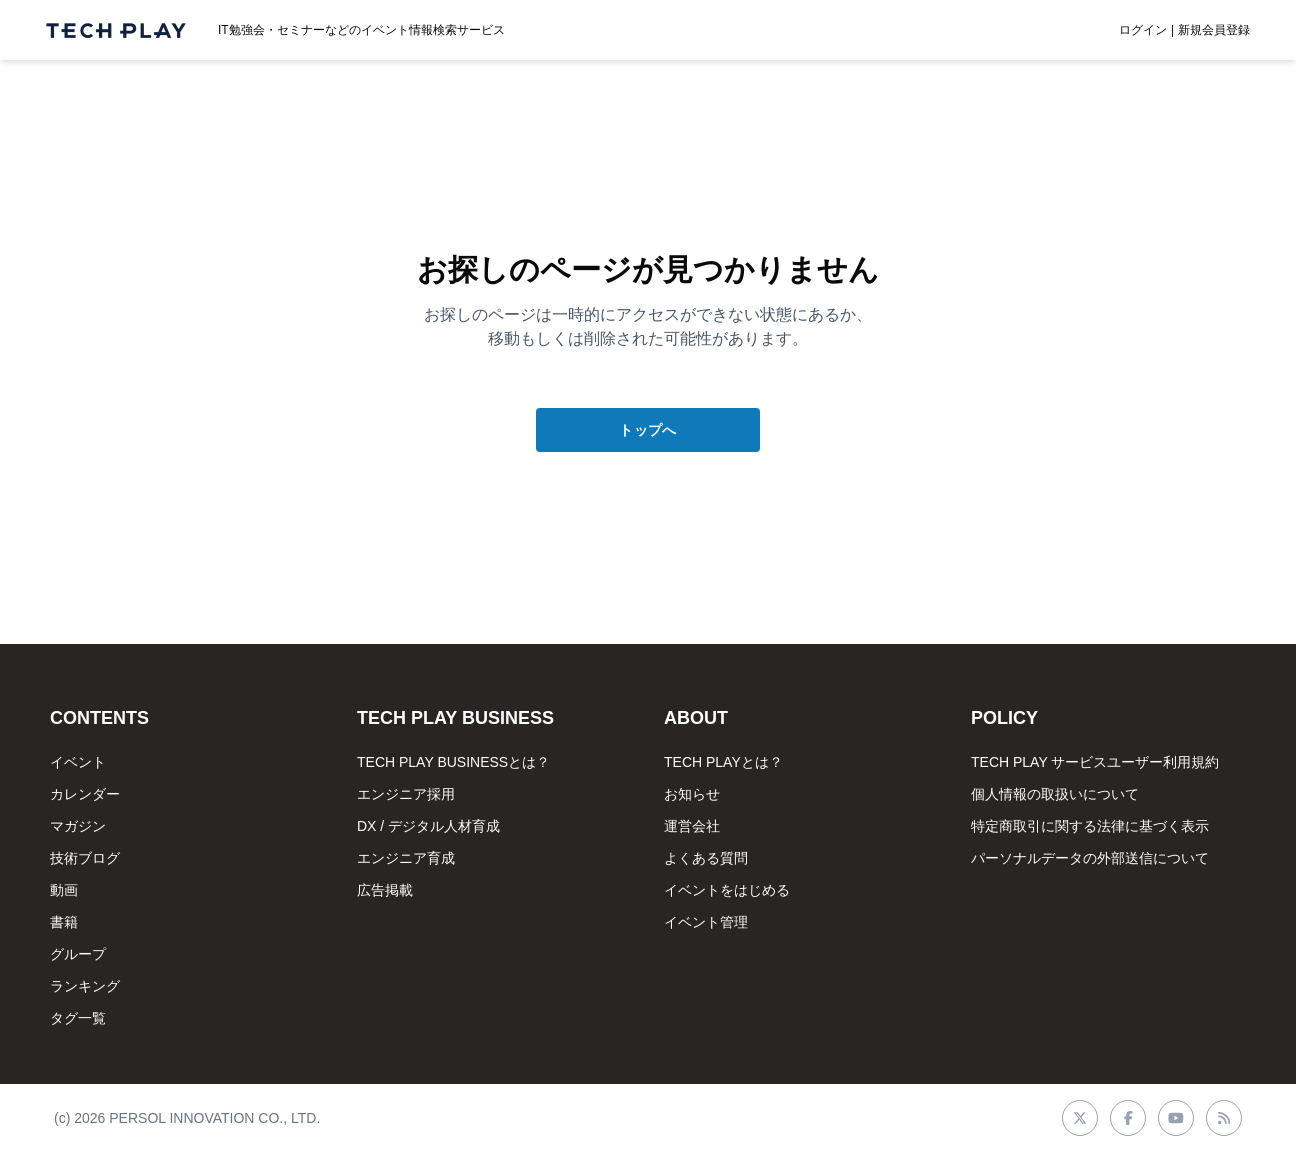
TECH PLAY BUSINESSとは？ (453, 762)
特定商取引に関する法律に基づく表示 (1090, 826)
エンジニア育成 (406, 858)
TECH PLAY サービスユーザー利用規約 (1095, 762)
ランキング (85, 986)
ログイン (1143, 30)
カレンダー (85, 794)
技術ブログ (85, 858)
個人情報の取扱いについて (1055, 794)
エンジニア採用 (406, 794)
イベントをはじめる (727, 890)
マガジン (78, 826)
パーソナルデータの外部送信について (1090, 858)
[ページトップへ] (116, 30)
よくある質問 (706, 858)
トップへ (647, 430)
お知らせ (692, 794)
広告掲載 (385, 890)
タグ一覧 (78, 1018)
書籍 (64, 922)
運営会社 (692, 826)
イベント (78, 762)
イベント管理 (706, 922)
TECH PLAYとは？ (723, 762)
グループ (78, 954)
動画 (64, 890)
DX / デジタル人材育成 (428, 826)
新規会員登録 (1214, 30)
